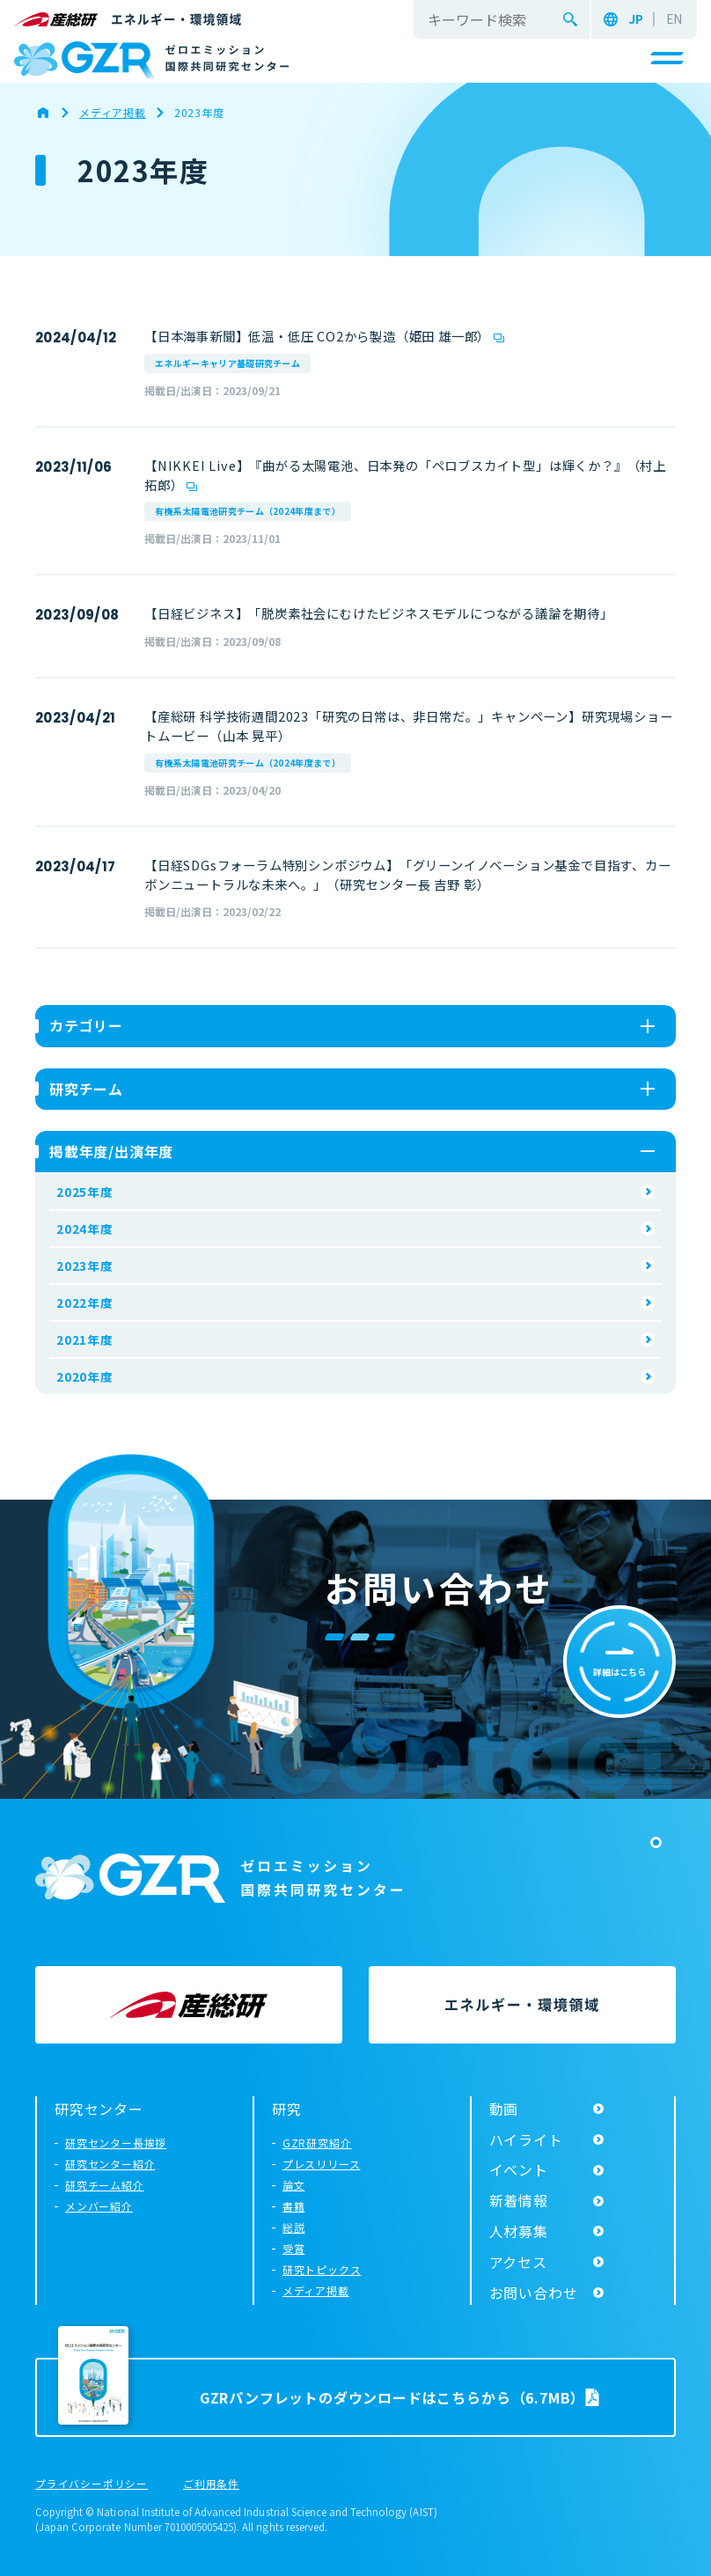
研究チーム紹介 (104, 2184)
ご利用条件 (211, 2484)
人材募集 (518, 2231)
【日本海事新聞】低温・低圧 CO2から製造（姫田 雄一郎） (317, 336)
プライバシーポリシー (91, 2484)
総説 (293, 2227)
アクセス (518, 2261)
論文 (293, 2184)
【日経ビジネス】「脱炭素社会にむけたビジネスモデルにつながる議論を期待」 (378, 613)
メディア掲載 (315, 2290)
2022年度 (85, 1302)
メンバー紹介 (99, 2205)
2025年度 (85, 1191)
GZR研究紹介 (317, 2142)
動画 (504, 2108)
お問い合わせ (533, 2292)
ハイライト (526, 2139)
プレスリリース (321, 2163)
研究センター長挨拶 (115, 2142)
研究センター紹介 (110, 2163)
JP (635, 19)
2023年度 (85, 1265)
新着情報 (518, 2200)
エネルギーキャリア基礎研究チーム (227, 363)
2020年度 (85, 1376)
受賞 (293, 2248)
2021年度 (85, 1339)
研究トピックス (322, 2269)
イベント (518, 2169)
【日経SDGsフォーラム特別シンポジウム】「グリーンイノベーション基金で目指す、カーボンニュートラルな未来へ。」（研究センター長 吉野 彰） (407, 874)
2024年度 (85, 1228)
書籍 (293, 2205)
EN (674, 19)
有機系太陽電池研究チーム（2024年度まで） (248, 510)
